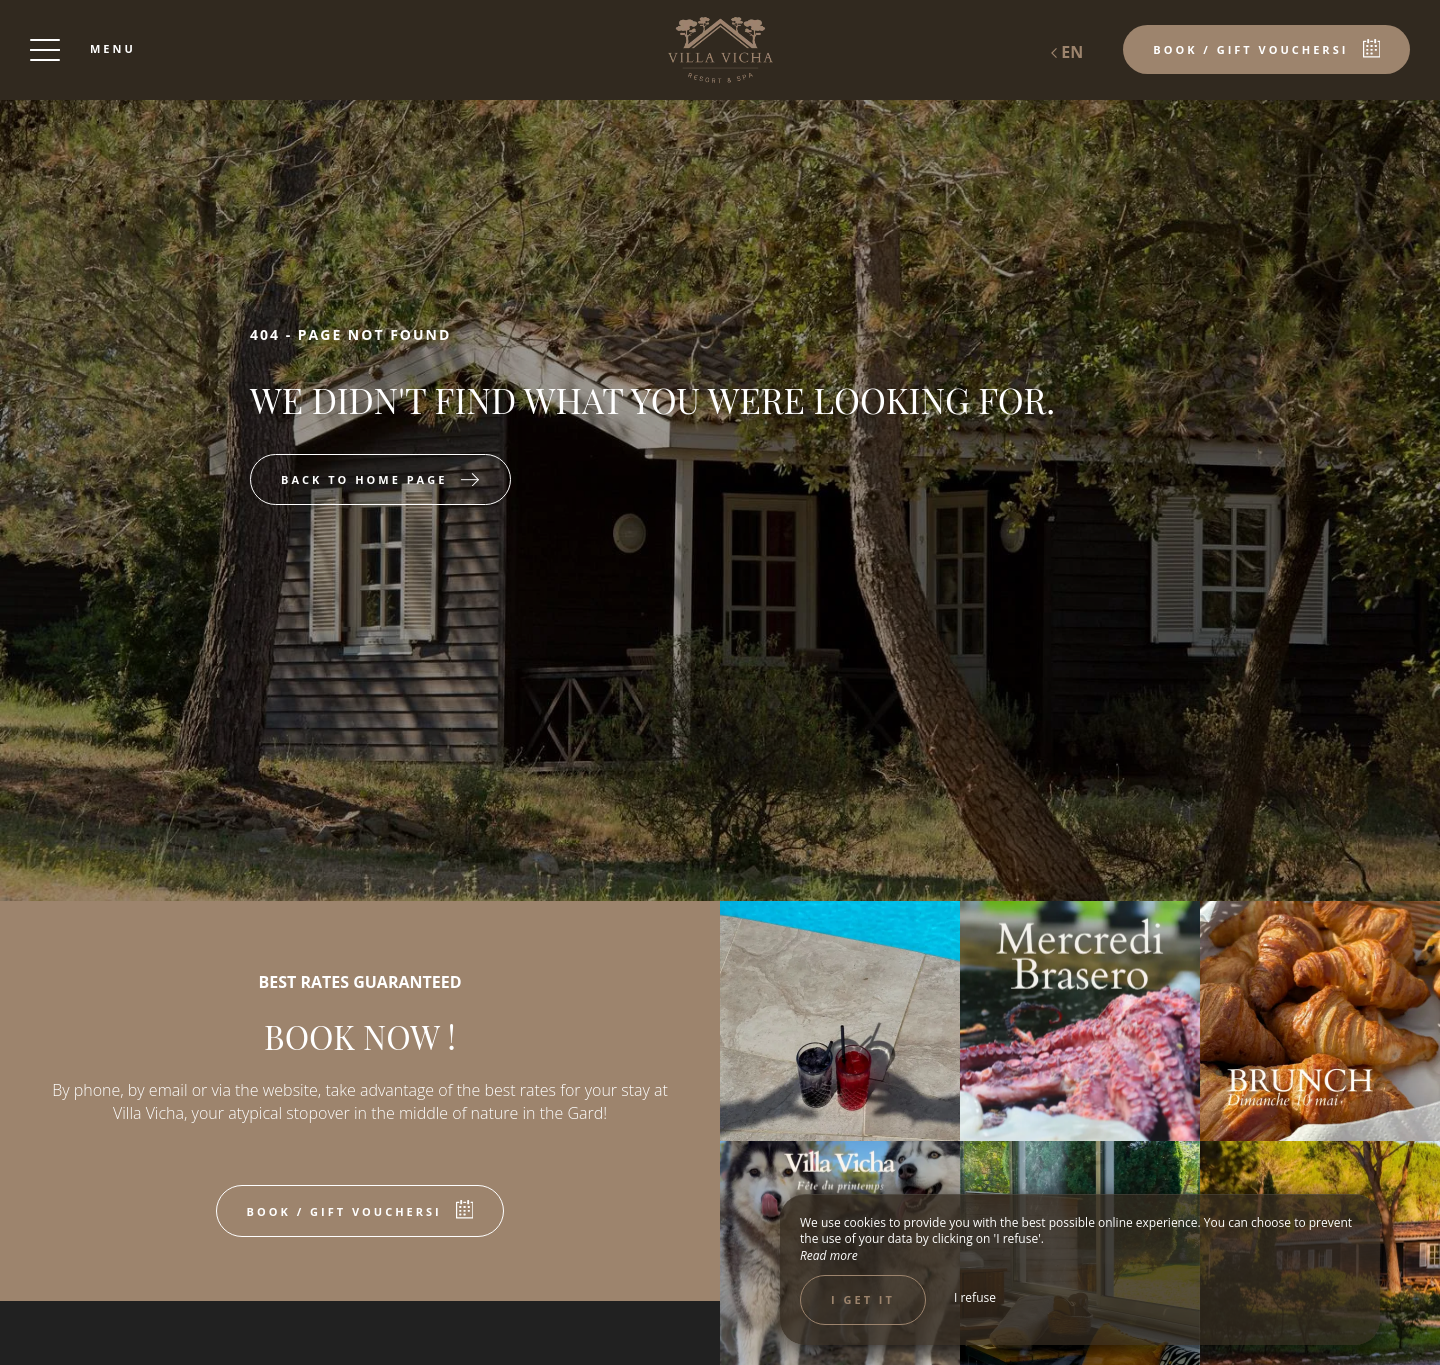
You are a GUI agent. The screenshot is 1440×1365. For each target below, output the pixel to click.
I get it (863, 1299)
